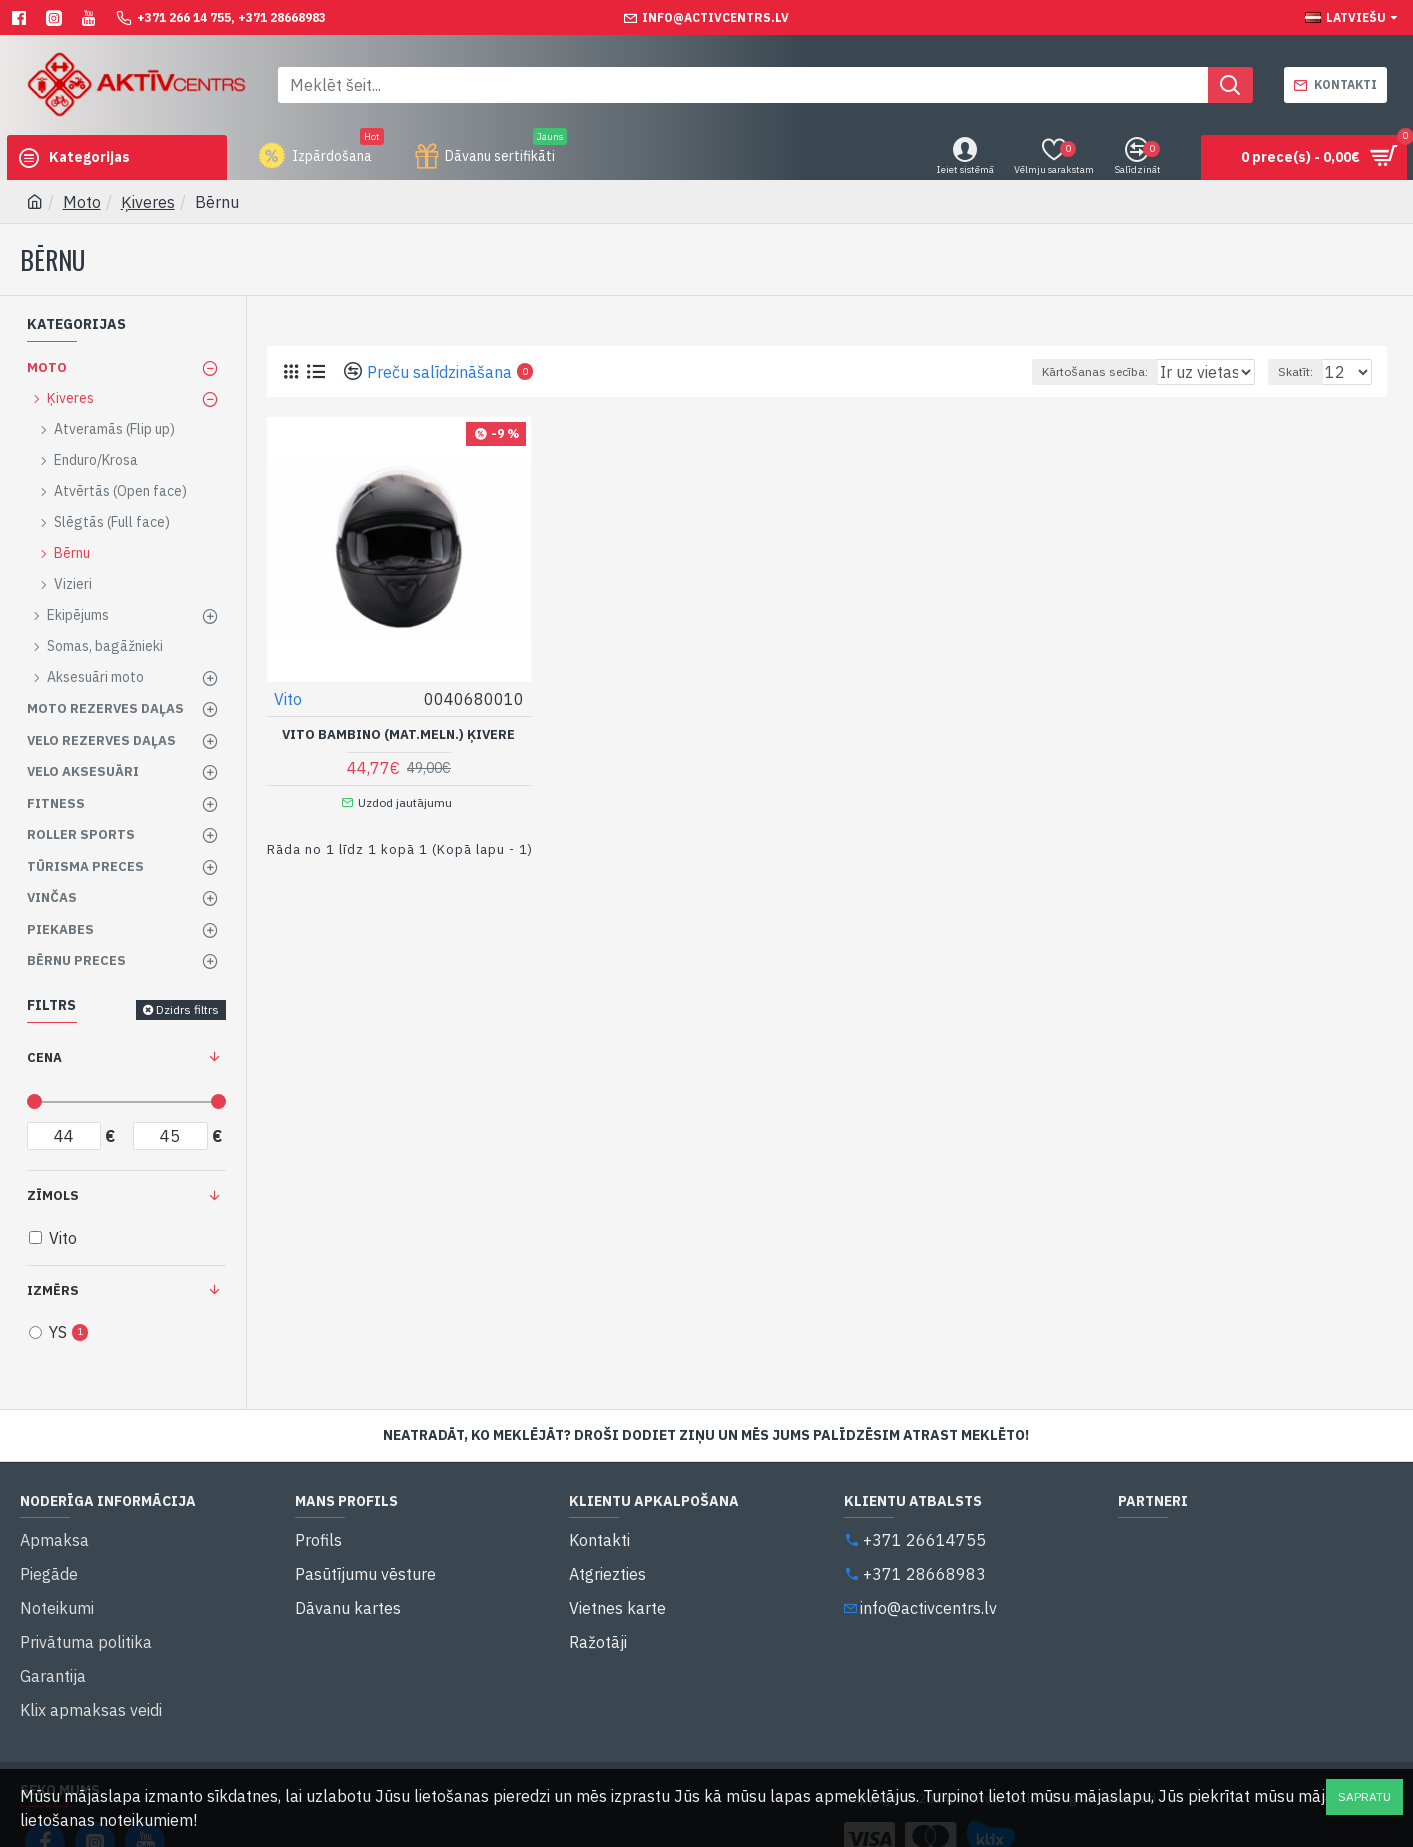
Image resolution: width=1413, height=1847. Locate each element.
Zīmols (53, 1195)
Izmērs (53, 1290)
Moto (82, 202)
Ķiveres (148, 202)
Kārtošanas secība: (1021, 371)
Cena (44, 1057)
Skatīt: (1304, 371)
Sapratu (1364, 1796)
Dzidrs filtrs (187, 1009)
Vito (289, 698)
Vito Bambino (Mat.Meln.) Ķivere (398, 734)
